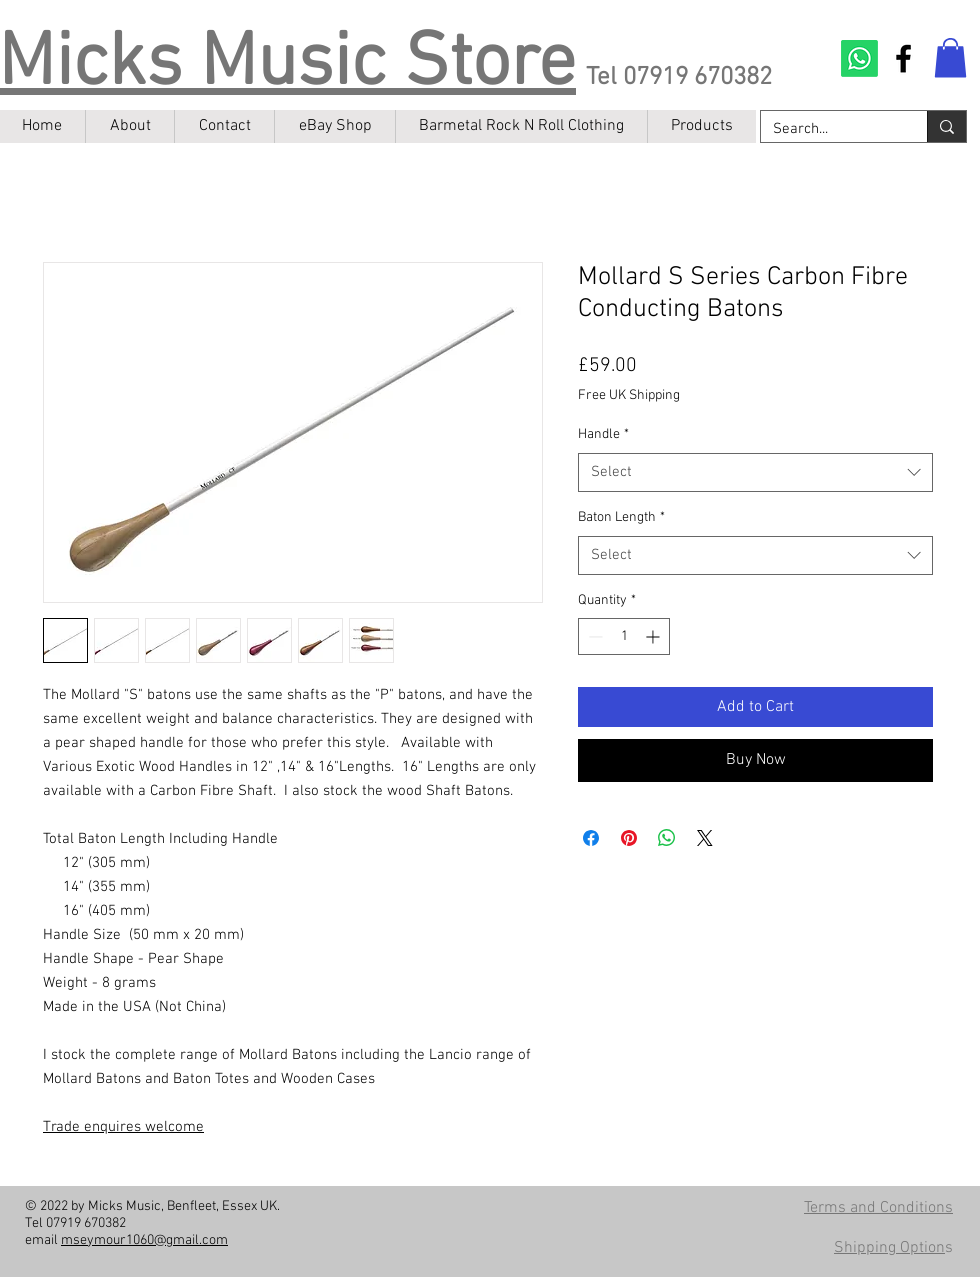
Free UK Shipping (629, 395)
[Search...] (829, 129)
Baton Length (621, 517)
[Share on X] (705, 838)
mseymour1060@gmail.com (144, 1240)
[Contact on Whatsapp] (859, 58)
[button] (950, 57)
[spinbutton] (624, 636)
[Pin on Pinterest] (629, 838)
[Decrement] (593, 636)
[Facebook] (903, 58)
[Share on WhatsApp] (667, 838)
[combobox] (755, 472)
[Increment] (654, 636)
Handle (603, 434)
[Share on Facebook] (591, 838)
